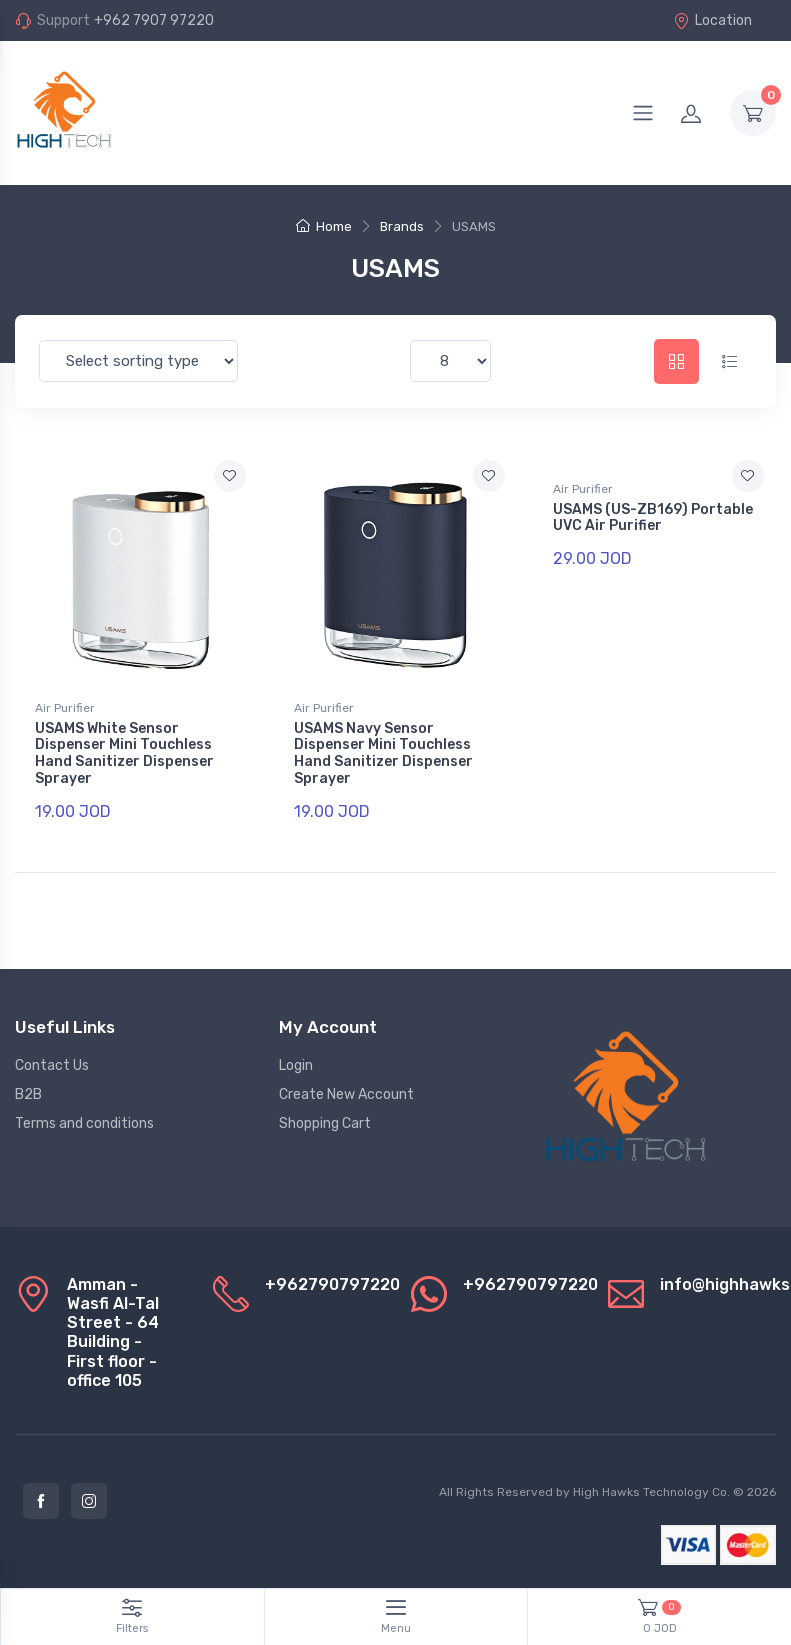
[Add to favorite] (230, 476)
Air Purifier (65, 708)
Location (712, 20)
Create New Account (346, 1094)
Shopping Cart (325, 1123)
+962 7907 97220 (154, 20)
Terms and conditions (84, 1123)
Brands (402, 226)
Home (324, 226)
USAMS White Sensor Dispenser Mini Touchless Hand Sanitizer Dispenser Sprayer (124, 753)
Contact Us (52, 1065)
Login (296, 1065)
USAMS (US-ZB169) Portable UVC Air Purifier (653, 518)
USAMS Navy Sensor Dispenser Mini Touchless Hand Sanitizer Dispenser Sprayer (383, 753)
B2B (28, 1094)
